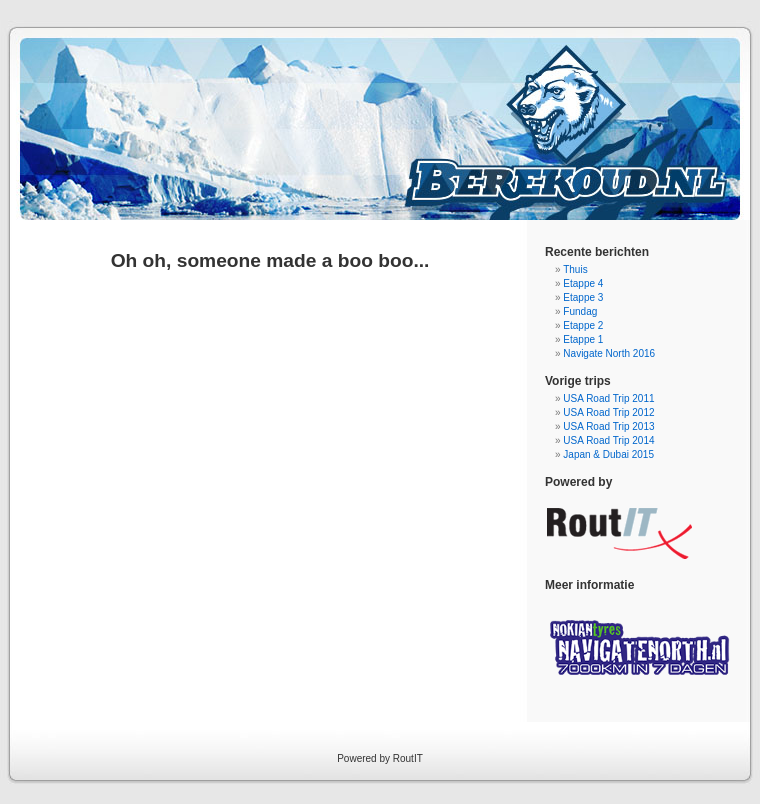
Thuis (575, 269)
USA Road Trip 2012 (608, 412)
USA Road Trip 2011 (608, 398)
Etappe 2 (583, 325)
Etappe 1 (583, 339)
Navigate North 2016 (609, 353)
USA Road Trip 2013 (608, 426)
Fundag (580, 311)
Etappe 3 (583, 297)
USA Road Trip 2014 (608, 440)
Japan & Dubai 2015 (608, 454)
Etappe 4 (583, 283)
